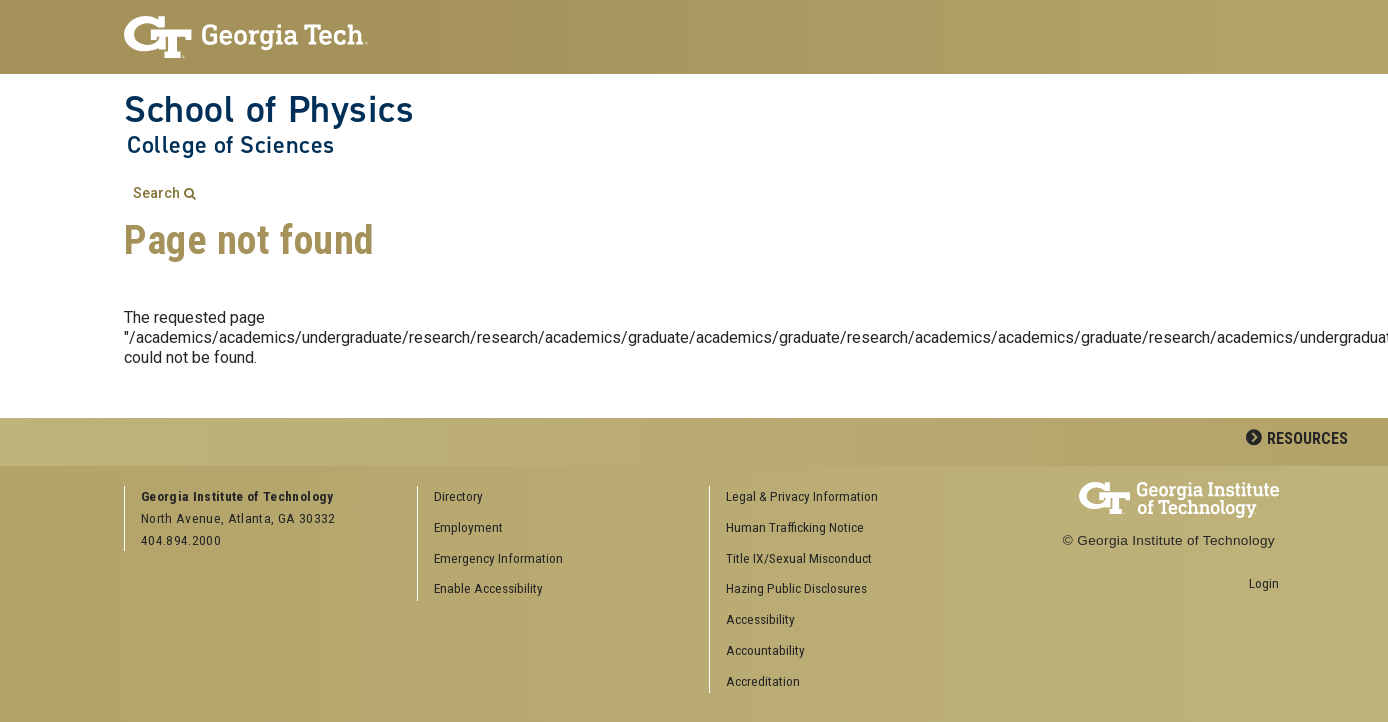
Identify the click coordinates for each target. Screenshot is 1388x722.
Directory (458, 496)
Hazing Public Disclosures (796, 588)
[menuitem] (849, 497)
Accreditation (763, 681)
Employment (468, 527)
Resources (1307, 438)
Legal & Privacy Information (802, 496)
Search (156, 193)
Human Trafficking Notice (795, 527)
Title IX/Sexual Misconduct (799, 558)
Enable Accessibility (488, 588)
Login (1264, 583)
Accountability (765, 650)
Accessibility (760, 619)
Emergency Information (498, 558)
